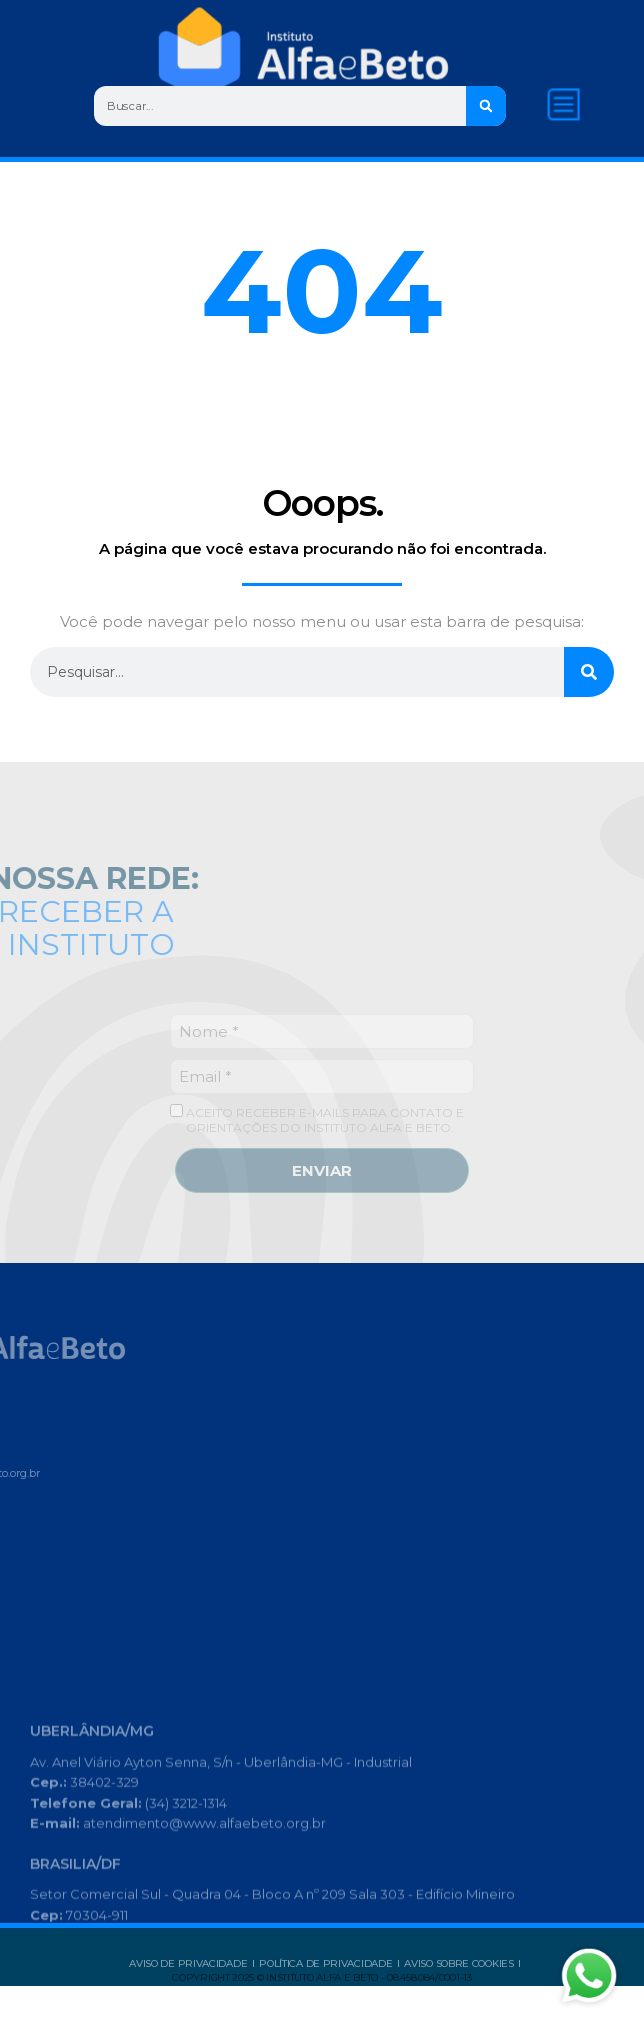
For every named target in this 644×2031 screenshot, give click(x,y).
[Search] (489, 106)
